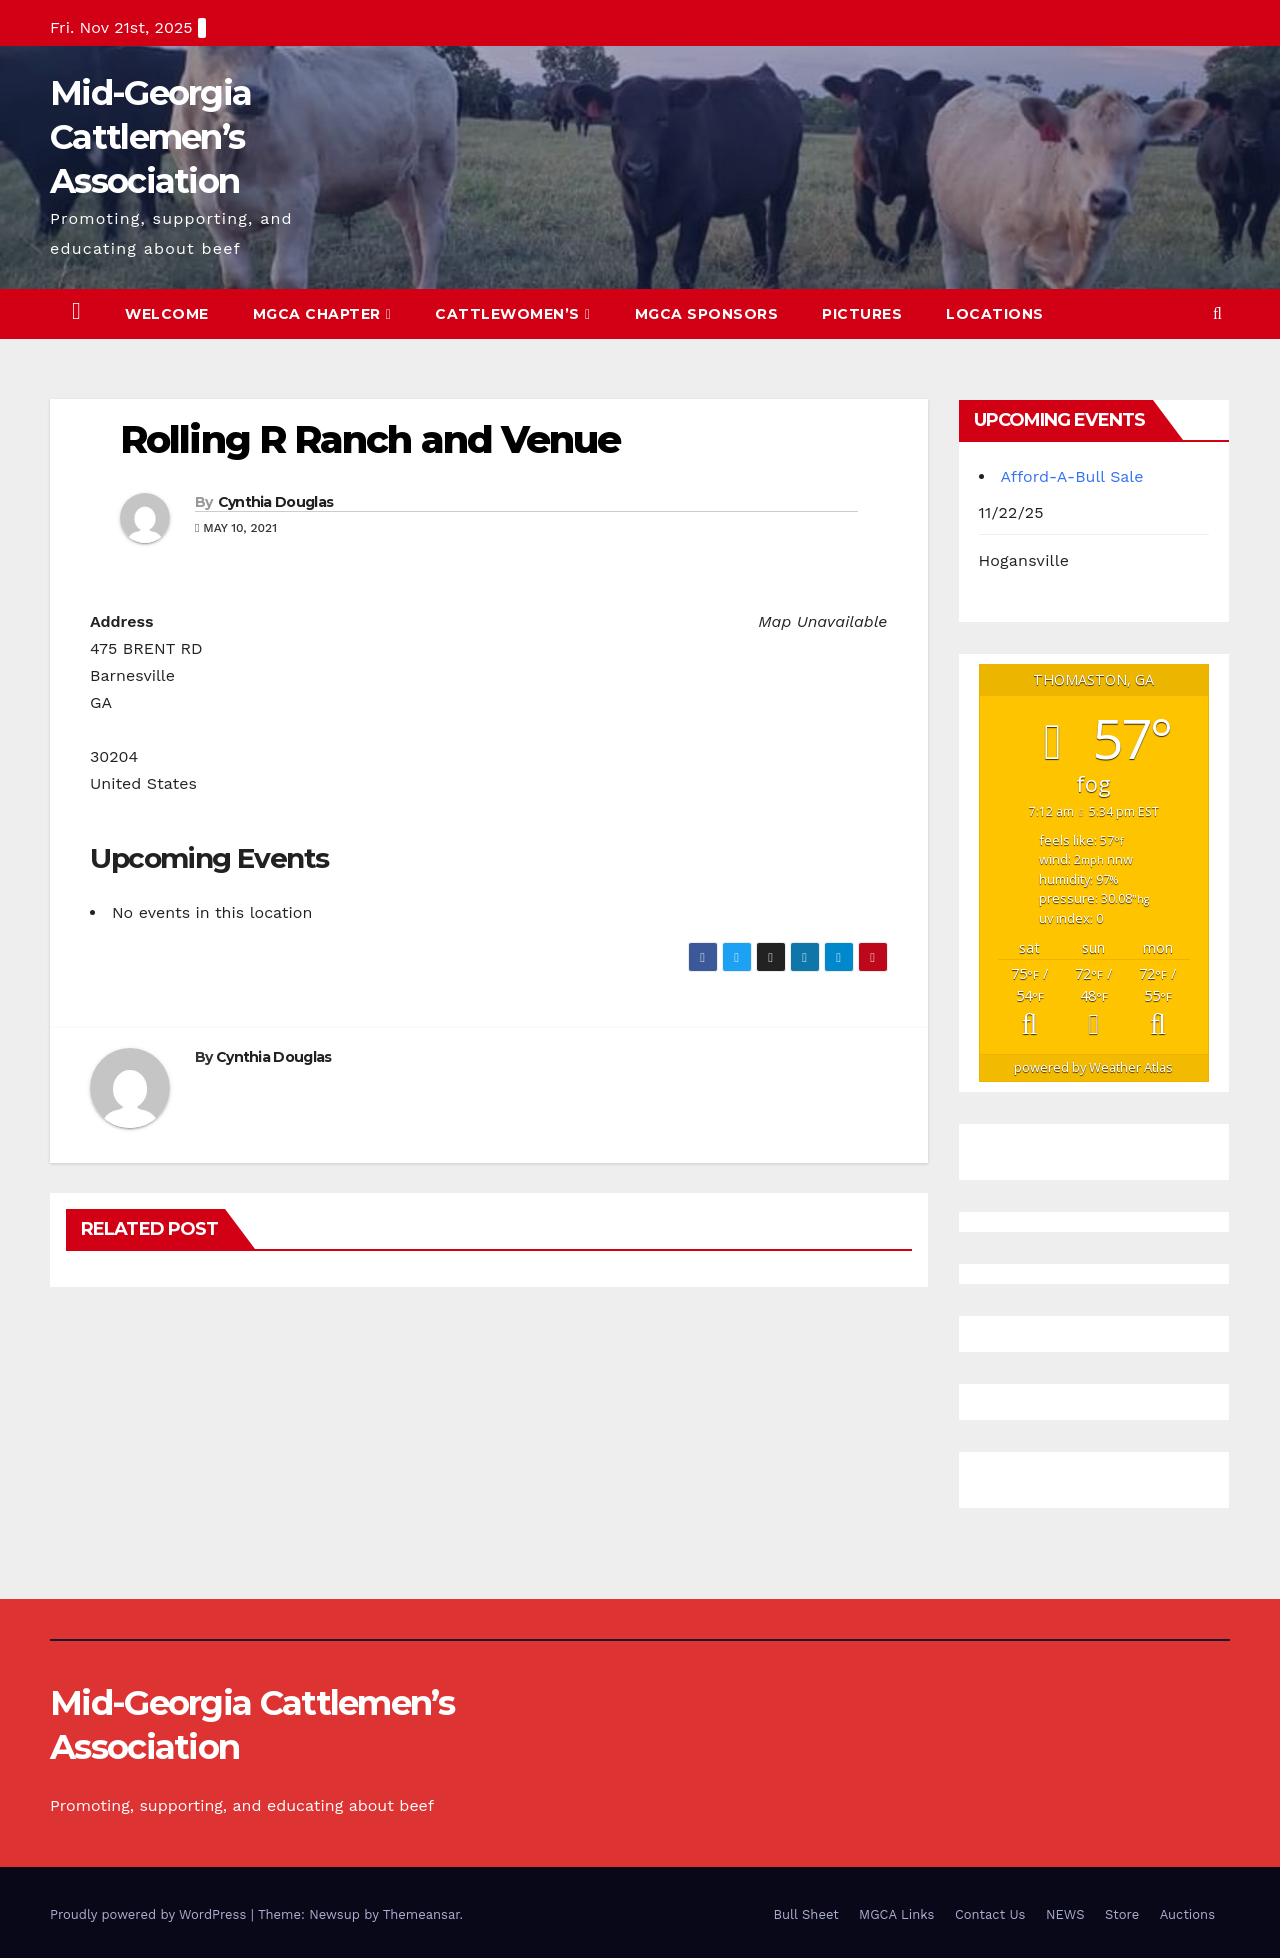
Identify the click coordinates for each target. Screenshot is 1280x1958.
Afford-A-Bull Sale (1072, 476)
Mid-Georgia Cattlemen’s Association (150, 137)
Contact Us (990, 1914)
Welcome (167, 314)
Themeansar (421, 1914)
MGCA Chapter (322, 314)
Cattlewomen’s (512, 314)
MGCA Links (896, 1914)
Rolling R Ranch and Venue (370, 439)
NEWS (1065, 1914)
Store (1122, 1914)
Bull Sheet (806, 1914)
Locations (995, 314)
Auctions (1187, 1914)
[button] (1217, 313)
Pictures (862, 314)
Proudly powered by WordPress (150, 1914)
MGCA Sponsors (707, 314)
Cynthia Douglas (276, 502)
